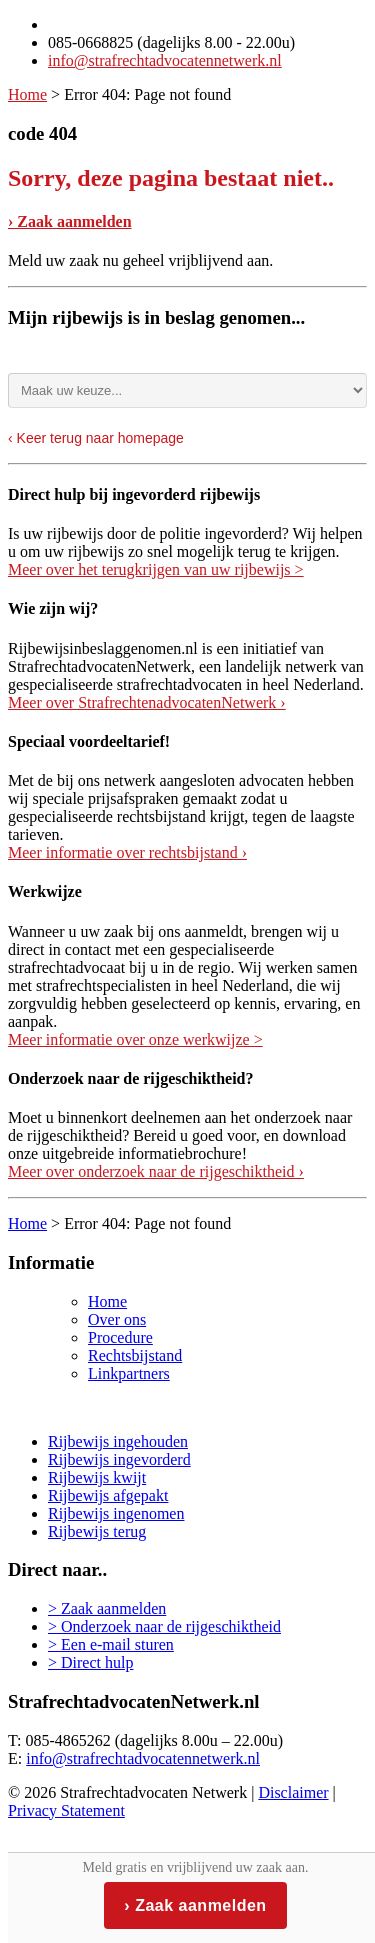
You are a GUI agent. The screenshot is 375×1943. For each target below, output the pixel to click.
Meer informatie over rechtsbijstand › (127, 852)
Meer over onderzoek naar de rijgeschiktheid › (156, 1171)
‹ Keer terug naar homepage (96, 438)
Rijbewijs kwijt (97, 1477)
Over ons (117, 1319)
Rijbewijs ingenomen (116, 1513)
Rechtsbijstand (135, 1355)
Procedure (120, 1337)
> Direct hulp (90, 1662)
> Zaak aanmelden (107, 1608)
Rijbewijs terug (97, 1531)
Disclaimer (293, 1792)
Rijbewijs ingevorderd (119, 1459)
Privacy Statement (66, 1810)
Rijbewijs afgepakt (108, 1495)
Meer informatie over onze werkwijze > (135, 1039)
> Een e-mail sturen (111, 1644)
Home (27, 94)
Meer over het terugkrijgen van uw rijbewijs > (156, 569)
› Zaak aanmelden (70, 221)
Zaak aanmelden (201, 1905)
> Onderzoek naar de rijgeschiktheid (164, 1626)
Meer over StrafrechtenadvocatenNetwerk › (147, 702)
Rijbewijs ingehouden (118, 1441)
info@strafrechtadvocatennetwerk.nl (165, 60)
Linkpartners (129, 1373)
